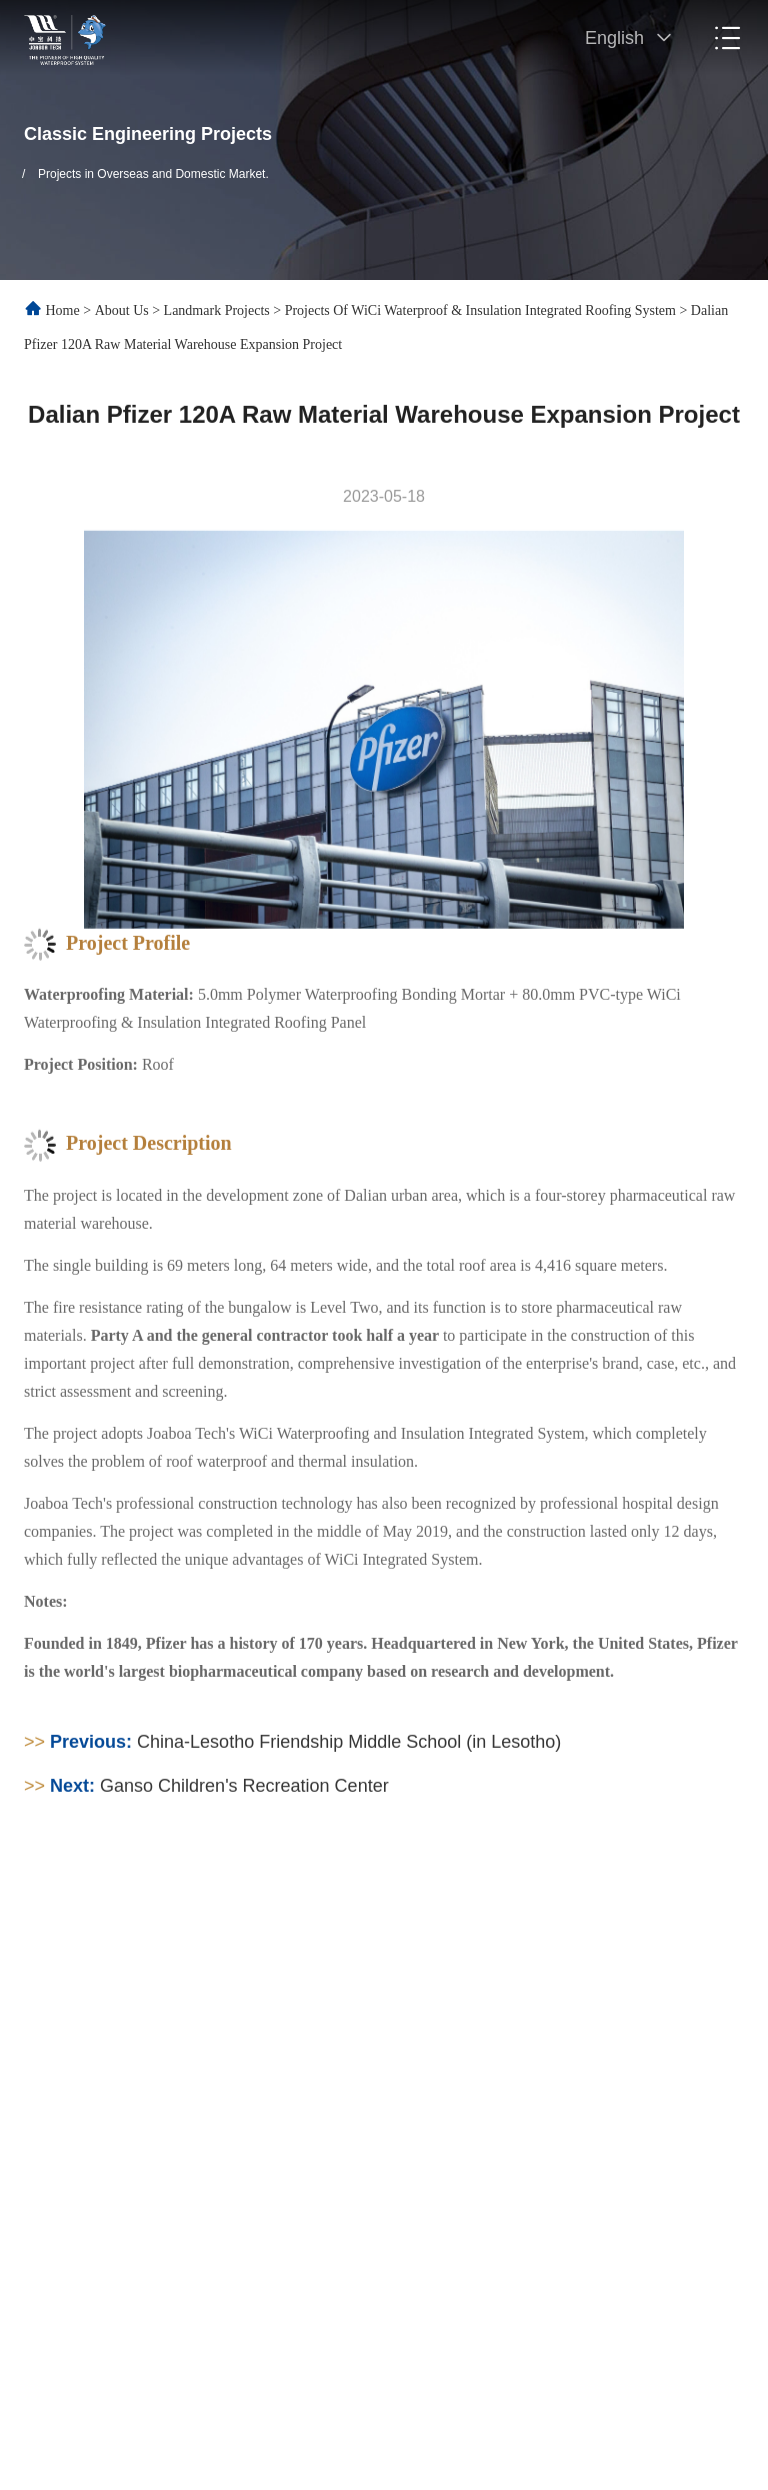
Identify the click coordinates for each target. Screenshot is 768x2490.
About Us (122, 310)
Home (63, 310)
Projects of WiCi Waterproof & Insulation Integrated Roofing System (480, 310)
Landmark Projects (217, 310)
